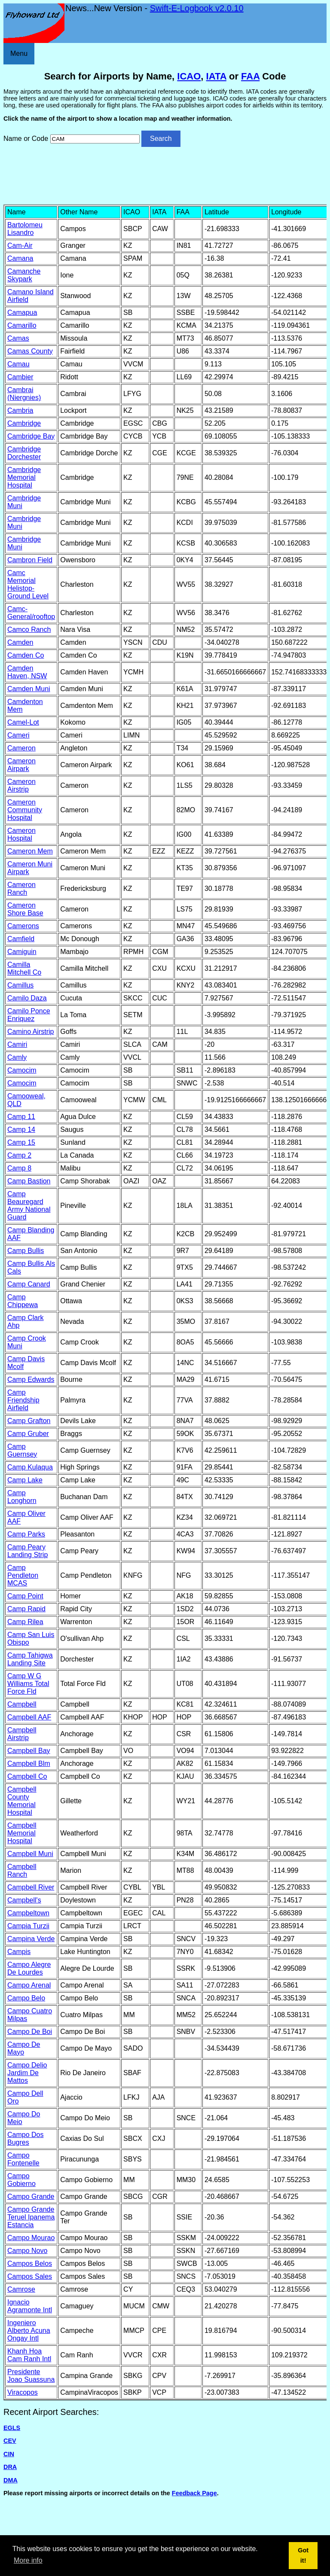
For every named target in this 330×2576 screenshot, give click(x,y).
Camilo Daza (27, 998)
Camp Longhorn (22, 1496)
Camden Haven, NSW (27, 672)
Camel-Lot (23, 722)
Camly (17, 1057)
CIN (8, 2454)
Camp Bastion (29, 1181)
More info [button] (28, 2560)
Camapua (22, 312)
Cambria (20, 410)
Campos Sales (29, 2276)
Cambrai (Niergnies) (24, 393)
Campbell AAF (29, 1717)
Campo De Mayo (23, 2048)
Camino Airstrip (30, 1031)
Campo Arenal (29, 1985)
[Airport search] (95, 138)
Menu (19, 53)
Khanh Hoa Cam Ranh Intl (29, 2355)
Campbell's (24, 1900)
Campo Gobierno (21, 2179)
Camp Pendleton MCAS (22, 1575)
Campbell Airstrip (22, 1733)
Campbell (22, 1704)
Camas (18, 338)
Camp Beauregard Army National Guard (28, 1205)
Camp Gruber (28, 1433)
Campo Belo (26, 1998)
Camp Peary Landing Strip (27, 1550)
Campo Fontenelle (23, 2159)
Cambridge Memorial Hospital (24, 477)
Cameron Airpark (21, 764)
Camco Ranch (29, 629)
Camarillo (22, 325)
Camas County (30, 351)
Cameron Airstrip (21, 785)
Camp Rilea (25, 1621)
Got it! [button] (303, 2555)
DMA (10, 2480)
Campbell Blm (28, 1763)
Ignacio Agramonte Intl (29, 2306)
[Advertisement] (165, 174)
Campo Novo (27, 2250)
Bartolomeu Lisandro (25, 228)
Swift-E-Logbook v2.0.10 (197, 8)
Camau (18, 364)
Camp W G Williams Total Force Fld (28, 1683)
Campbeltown (28, 1913)
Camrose (21, 2289)
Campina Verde (31, 1938)
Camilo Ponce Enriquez (28, 1014)
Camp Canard (28, 1284)
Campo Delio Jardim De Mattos (27, 2072)
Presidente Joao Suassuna (31, 2375)
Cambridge (24, 423)
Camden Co (25, 655)
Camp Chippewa (22, 1300)
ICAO (189, 76)
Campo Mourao (31, 2237)
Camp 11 (21, 1116)
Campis (19, 1951)
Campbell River (30, 1887)
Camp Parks (26, 1534)
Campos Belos (29, 2263)
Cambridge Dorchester (24, 452)
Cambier (20, 377)
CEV (9, 2440)
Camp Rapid (26, 1609)
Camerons (23, 926)
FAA (250, 76)
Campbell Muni (30, 1853)
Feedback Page (194, 2493)
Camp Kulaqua (30, 1467)
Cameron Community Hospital (24, 810)
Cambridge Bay (31, 436)
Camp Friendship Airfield (23, 1400)
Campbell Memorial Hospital (22, 1833)
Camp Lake (25, 1480)
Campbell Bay (28, 1750)
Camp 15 (21, 1142)
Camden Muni (28, 688)
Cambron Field (29, 560)
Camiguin (22, 951)
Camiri (17, 1044)
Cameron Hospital (21, 834)
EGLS (11, 2427)
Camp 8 (19, 1168)
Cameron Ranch (21, 888)
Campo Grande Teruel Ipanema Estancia (31, 2217)
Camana (20, 258)
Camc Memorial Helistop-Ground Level (28, 584)
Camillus (20, 985)
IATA (216, 76)
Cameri (18, 735)
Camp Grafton (28, 1420)
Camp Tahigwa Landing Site (30, 1659)
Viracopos (22, 2392)
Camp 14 (21, 1129)
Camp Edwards (30, 1379)
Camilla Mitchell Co (24, 968)
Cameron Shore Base (25, 909)
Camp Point (25, 1596)
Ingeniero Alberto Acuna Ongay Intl (28, 2330)
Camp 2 (19, 1155)
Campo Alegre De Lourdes (29, 1968)
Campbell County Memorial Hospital (22, 1801)
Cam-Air (20, 245)
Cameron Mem (30, 851)
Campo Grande (30, 2196)
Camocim (22, 1070)
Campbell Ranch (22, 1870)
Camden (20, 642)
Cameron (21, 748)
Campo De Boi (29, 2031)
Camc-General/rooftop (31, 612)
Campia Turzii (28, 1926)
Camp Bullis (25, 1250)
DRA (10, 2466)
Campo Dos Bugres (25, 2138)
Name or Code (25, 138)
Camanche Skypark (23, 275)
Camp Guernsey (22, 1450)
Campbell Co (27, 1776)
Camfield (20, 938)
